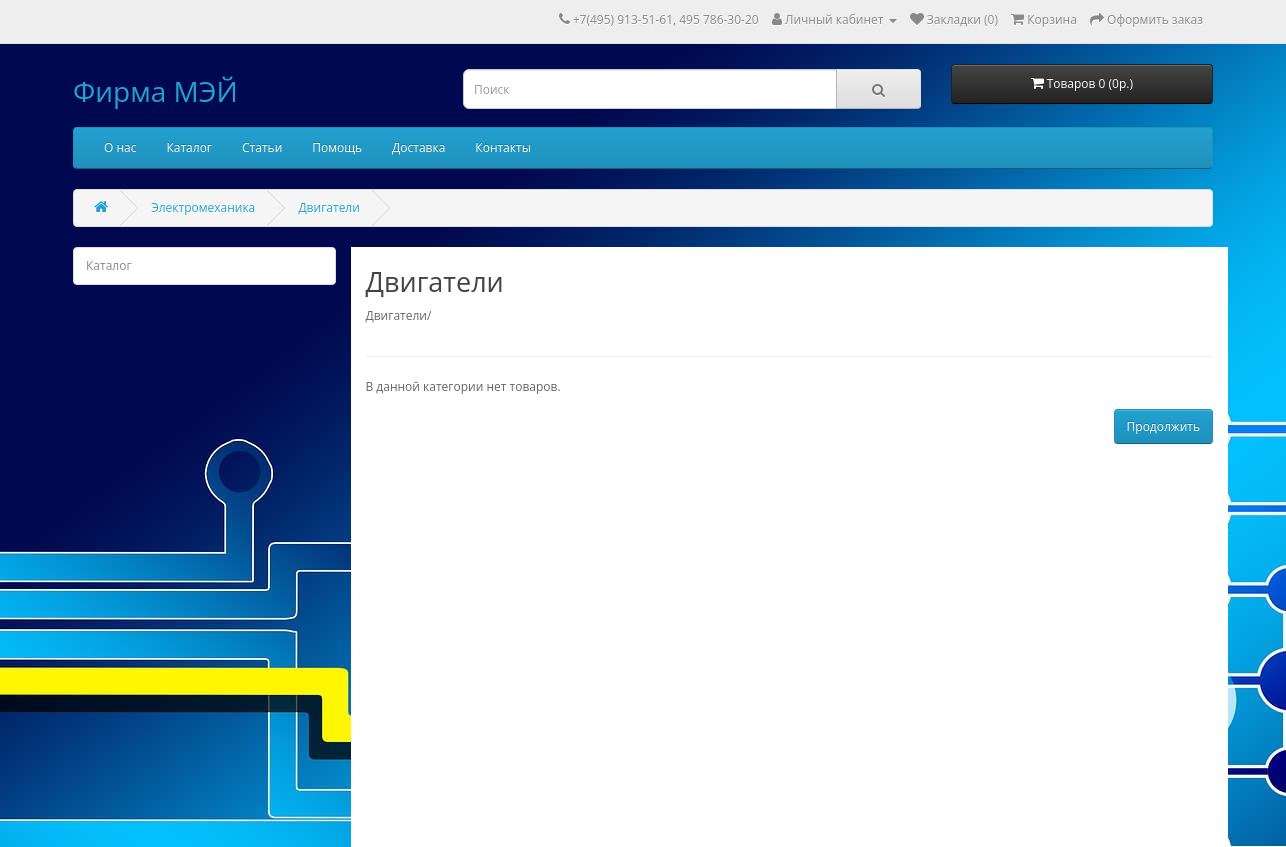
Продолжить (1163, 426)
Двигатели (328, 207)
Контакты (503, 147)
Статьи (262, 147)
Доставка (418, 147)
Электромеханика (203, 207)
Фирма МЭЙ (155, 91)
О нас (120, 147)
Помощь (337, 147)
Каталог (189, 147)
